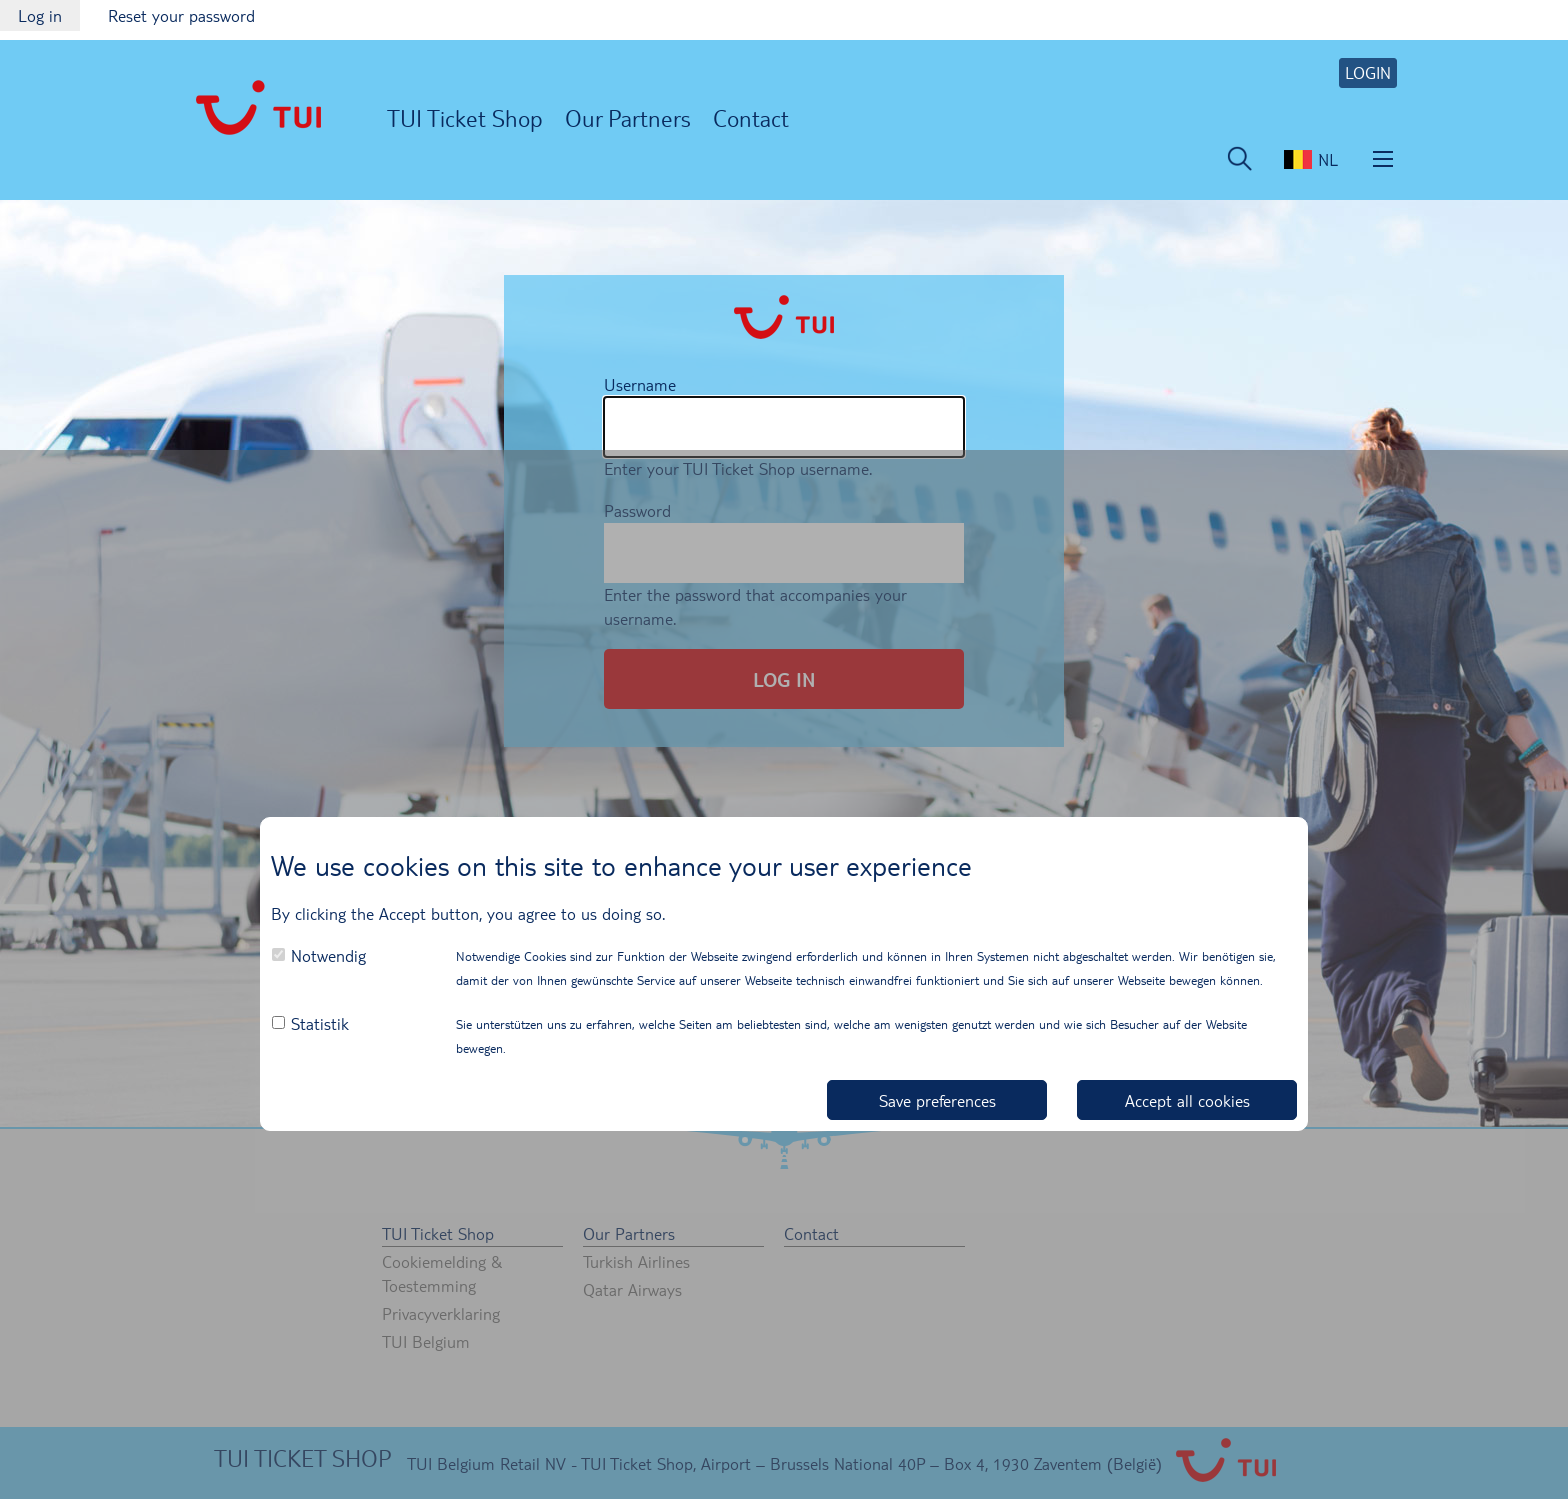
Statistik (320, 1023)
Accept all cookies (1187, 1100)
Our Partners (628, 117)
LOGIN (1368, 72)
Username (640, 384)
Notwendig (328, 955)
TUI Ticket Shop (465, 117)
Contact (751, 117)
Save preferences (937, 1100)
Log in (49, 18)
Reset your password (181, 15)
